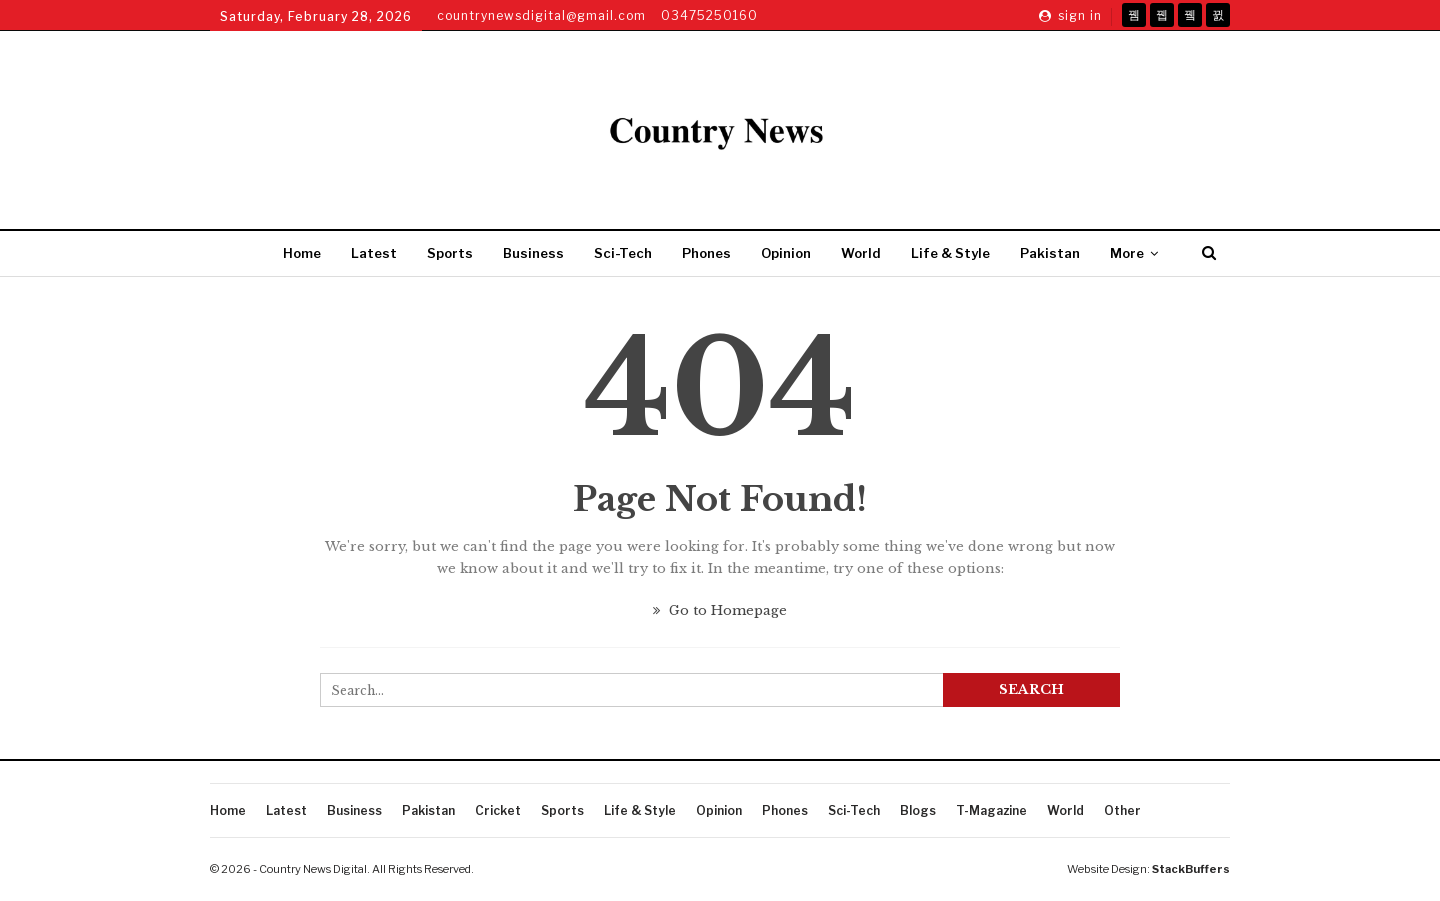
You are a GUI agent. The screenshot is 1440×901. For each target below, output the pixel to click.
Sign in (1070, 15)
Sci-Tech (623, 253)
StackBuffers (1191, 869)
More (1127, 253)
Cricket (498, 810)
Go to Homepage (720, 610)
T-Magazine (991, 810)
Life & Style (950, 253)
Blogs (918, 810)
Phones (706, 253)
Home (302, 253)
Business (533, 253)
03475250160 (709, 15)
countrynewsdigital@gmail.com (541, 15)
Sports (450, 253)
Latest (374, 253)
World (861, 253)
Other (1122, 810)
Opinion (786, 253)
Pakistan (1050, 253)
